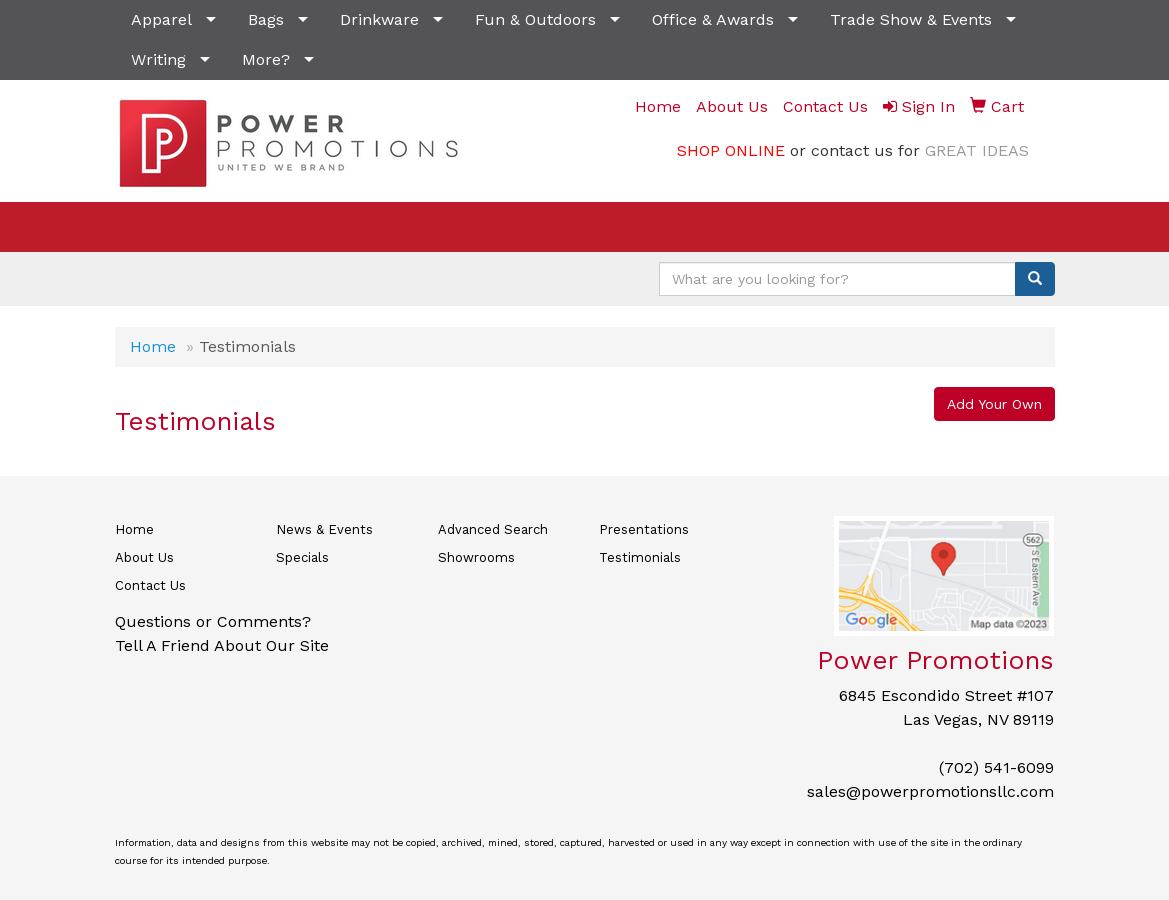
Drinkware (379, 19)
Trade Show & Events (911, 19)
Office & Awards (713, 19)
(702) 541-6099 (996, 767)
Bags (266, 19)
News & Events (324, 529)
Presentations (644, 529)
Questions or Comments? (213, 621)
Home (153, 346)
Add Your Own (994, 404)
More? (266, 59)
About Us (144, 557)
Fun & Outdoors (535, 19)
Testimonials (640, 557)
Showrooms (476, 557)
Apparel (161, 19)
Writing (158, 59)
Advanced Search (493, 529)
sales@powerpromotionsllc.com (930, 791)
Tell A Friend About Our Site (222, 645)
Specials (302, 557)
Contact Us (150, 585)
